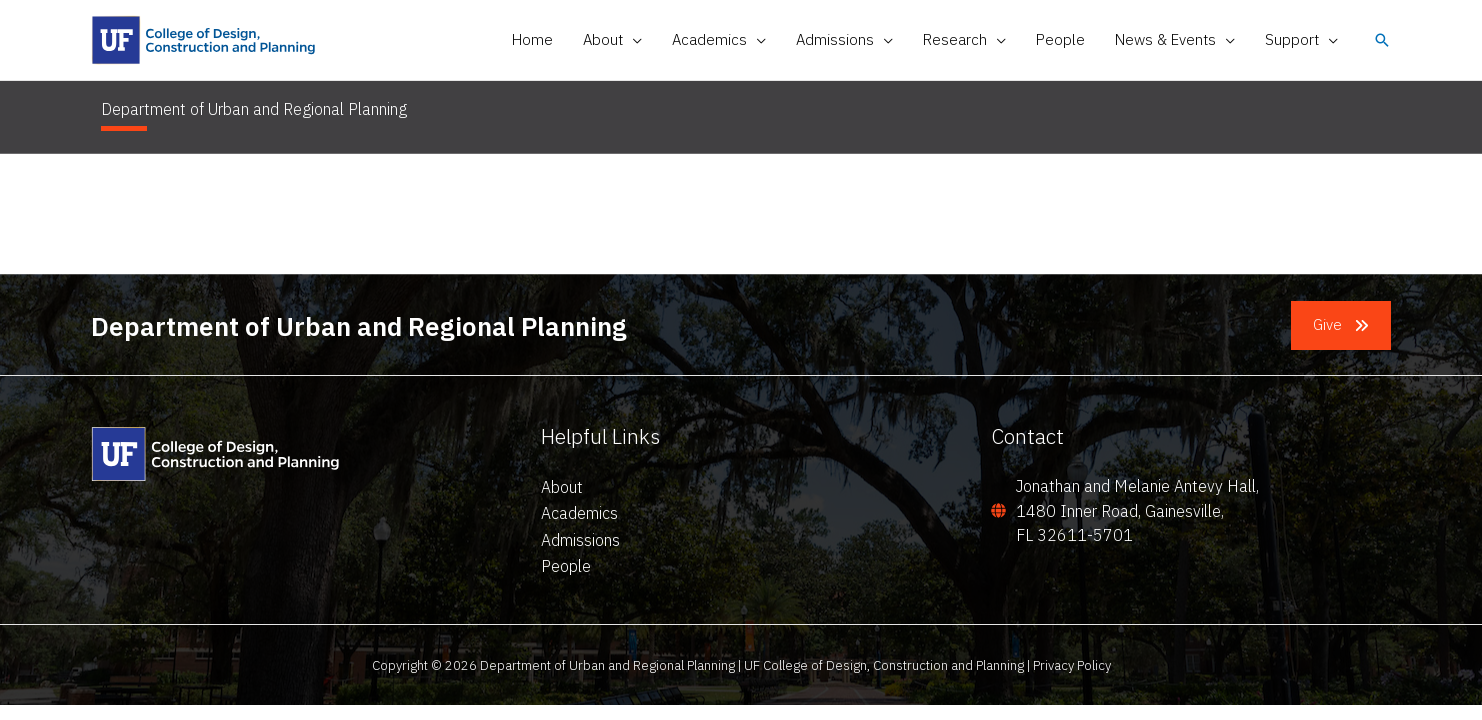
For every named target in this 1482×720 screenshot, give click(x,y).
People (566, 566)
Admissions (580, 540)
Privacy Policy (1072, 665)
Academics (579, 513)
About (562, 487)
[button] (612, 40)
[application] (632, 40)
